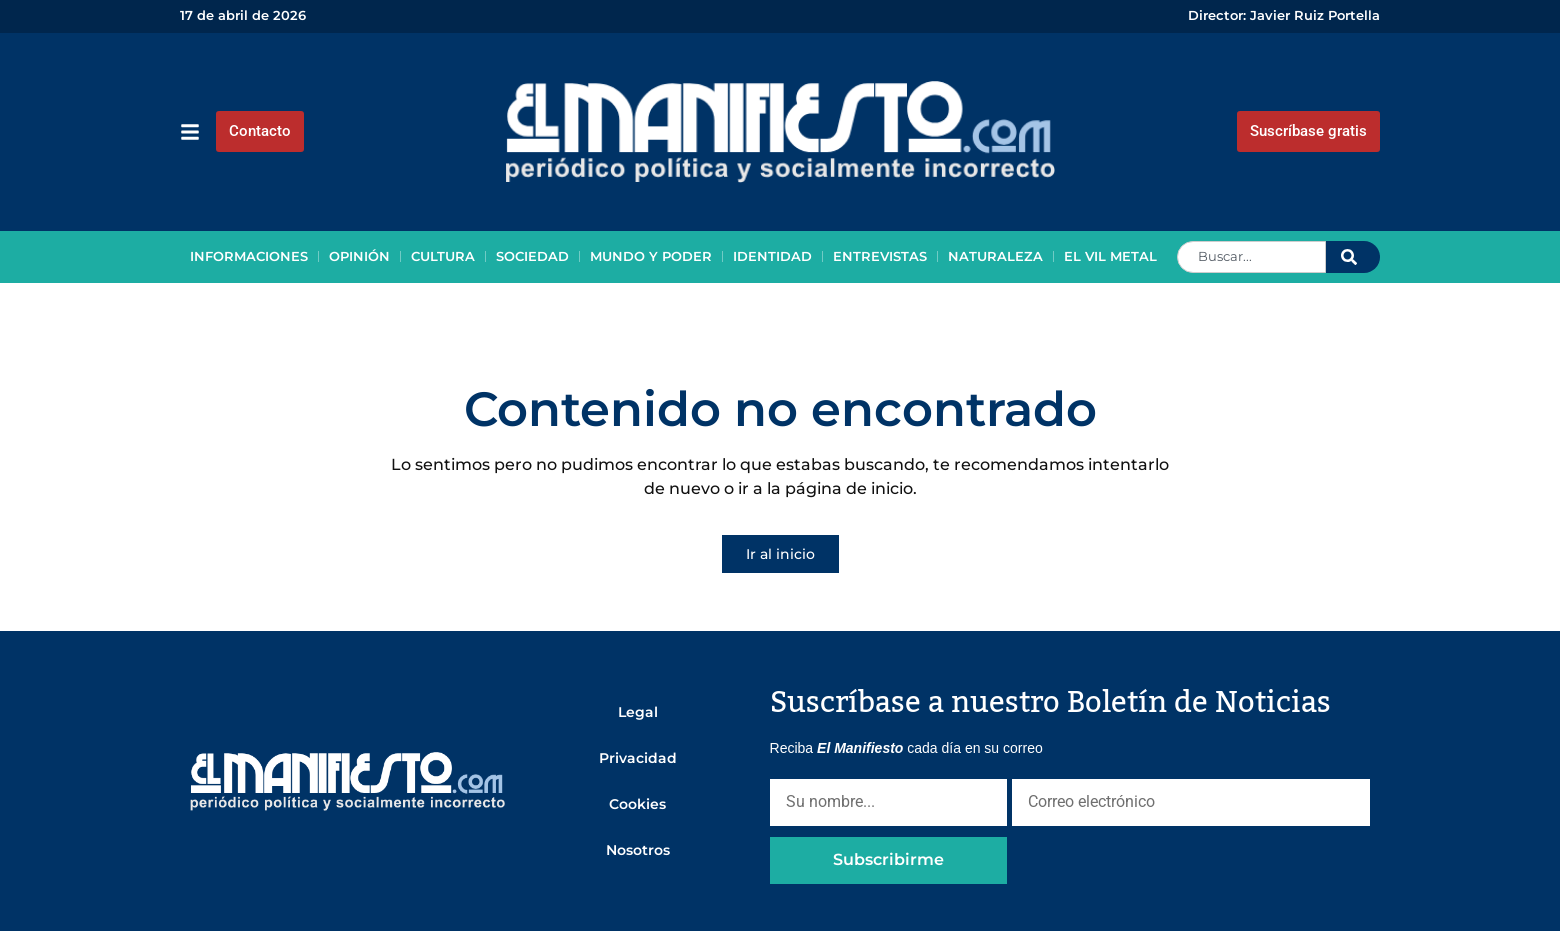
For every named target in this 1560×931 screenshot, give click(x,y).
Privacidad (638, 758)
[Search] (1353, 257)
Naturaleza (995, 256)
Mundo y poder (651, 256)
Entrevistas (880, 256)
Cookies (637, 804)
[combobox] (1251, 257)
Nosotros (638, 850)
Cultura (443, 256)
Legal (638, 712)
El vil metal (1110, 256)
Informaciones (249, 256)
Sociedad (532, 256)
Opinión (359, 256)
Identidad (772, 256)
